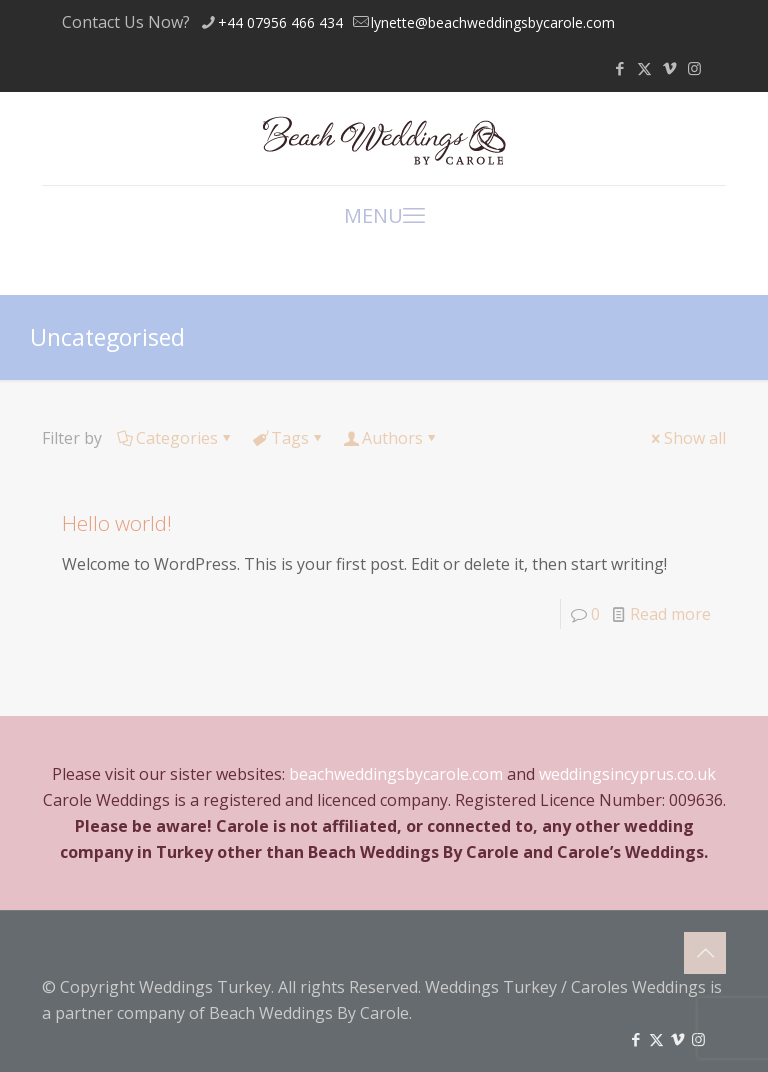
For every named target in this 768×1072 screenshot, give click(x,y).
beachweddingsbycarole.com (396, 774)
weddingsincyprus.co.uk (627, 774)
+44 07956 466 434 (280, 22)
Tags (288, 438)
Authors (391, 438)
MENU (384, 214)
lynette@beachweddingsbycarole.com (493, 22)
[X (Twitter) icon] (644, 68)
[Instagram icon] (694, 68)
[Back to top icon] (705, 953)
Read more (670, 614)
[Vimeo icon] (669, 68)
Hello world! (117, 523)
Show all (687, 438)
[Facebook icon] (619, 68)
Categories (175, 438)
